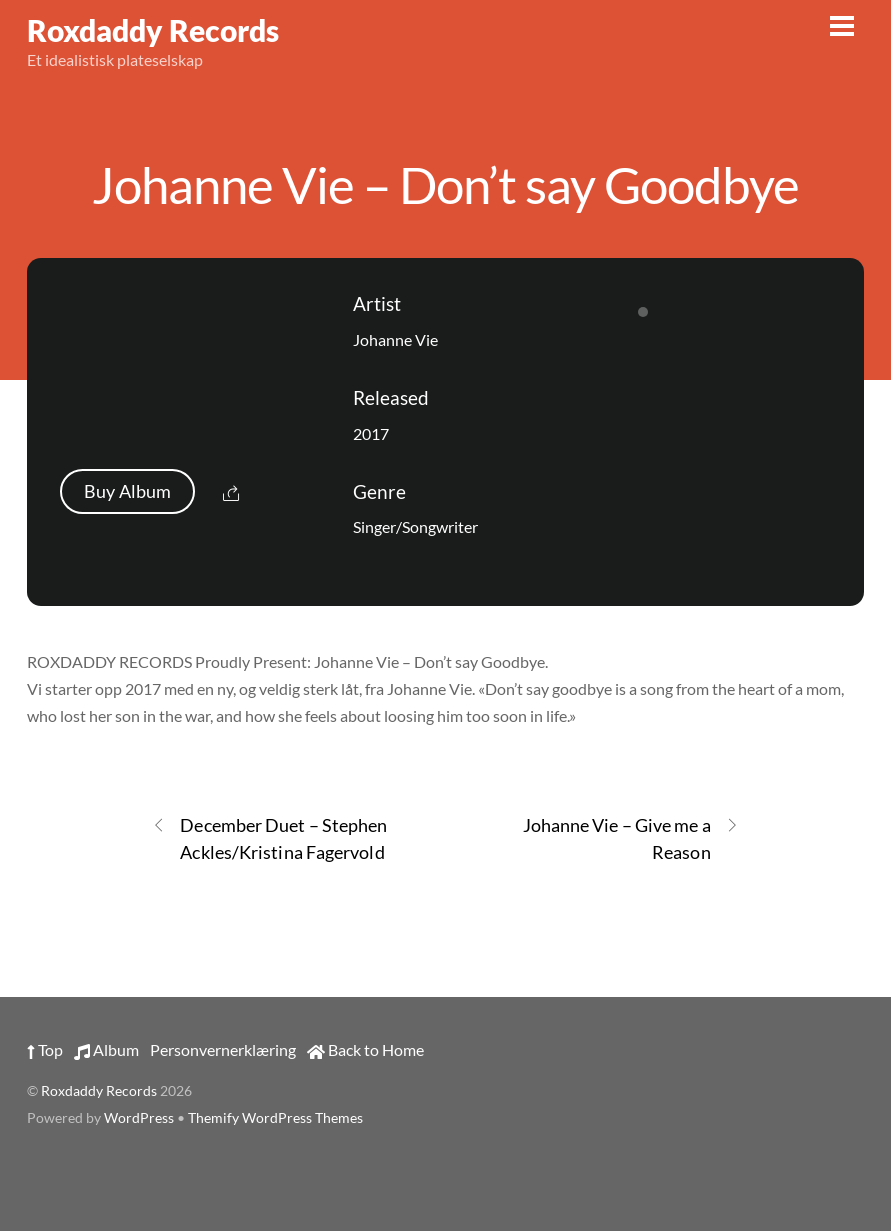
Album (106, 1049)
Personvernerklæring (223, 1049)
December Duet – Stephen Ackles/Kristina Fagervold (269, 837)
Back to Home (365, 1049)
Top (45, 1049)
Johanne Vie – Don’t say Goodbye (445, 184)
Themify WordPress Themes (275, 1118)
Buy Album (127, 492)
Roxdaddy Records (99, 1091)
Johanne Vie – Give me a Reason (631, 837)
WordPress (139, 1118)
